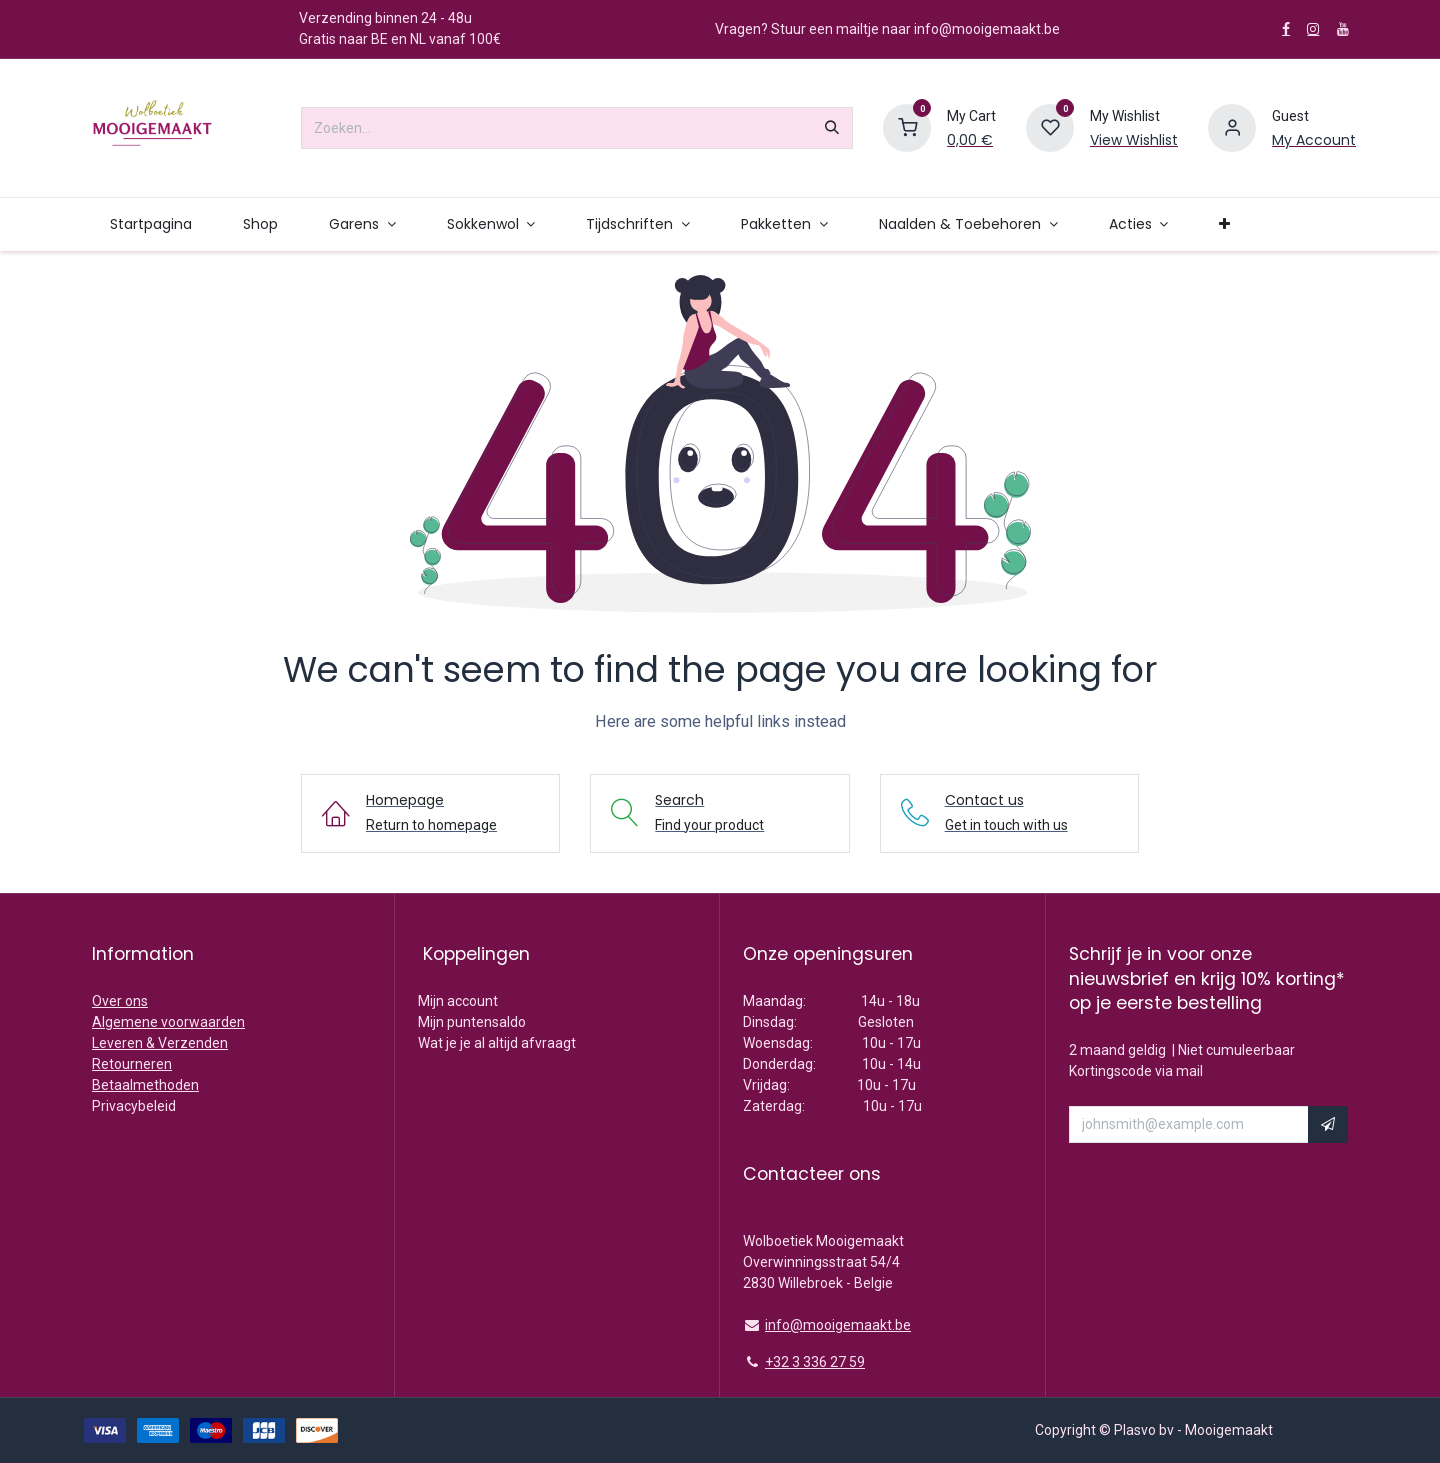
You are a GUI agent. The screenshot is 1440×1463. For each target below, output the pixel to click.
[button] (1328, 1125)
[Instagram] (1313, 29)
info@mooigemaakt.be (838, 1325)
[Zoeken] (832, 128)
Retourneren (132, 1064)
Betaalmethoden (145, 1085)
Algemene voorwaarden (168, 1022)
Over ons (120, 1001)
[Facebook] (1286, 29)
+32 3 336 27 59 (815, 1362)
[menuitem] (150, 224)
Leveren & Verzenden (160, 1043)
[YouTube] (1343, 29)
